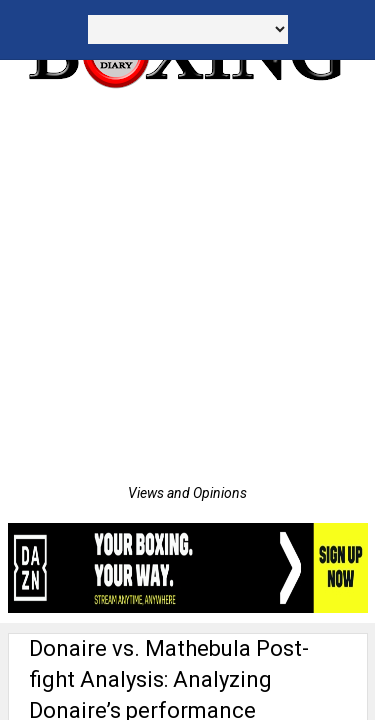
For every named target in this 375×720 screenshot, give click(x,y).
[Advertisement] (187, 287)
